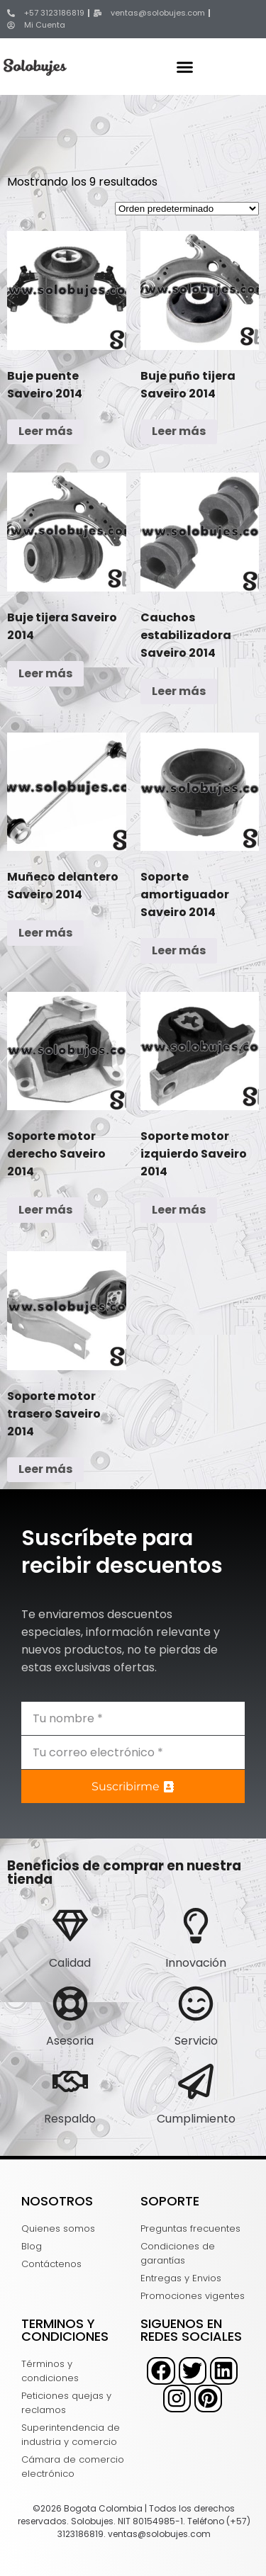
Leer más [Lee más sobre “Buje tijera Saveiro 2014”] (45, 673)
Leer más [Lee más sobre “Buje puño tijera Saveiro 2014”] (179, 431)
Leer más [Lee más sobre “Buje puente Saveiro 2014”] (45, 431)
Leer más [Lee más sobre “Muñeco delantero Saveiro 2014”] (45, 933)
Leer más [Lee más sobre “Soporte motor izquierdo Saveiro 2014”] (179, 1210)
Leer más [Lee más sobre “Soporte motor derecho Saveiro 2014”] (45, 1210)
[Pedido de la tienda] (187, 208)
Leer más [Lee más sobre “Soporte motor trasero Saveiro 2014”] (45, 1469)
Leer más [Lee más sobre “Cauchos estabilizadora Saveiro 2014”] (179, 691)
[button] (185, 66)
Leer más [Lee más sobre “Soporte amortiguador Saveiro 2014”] (179, 950)
